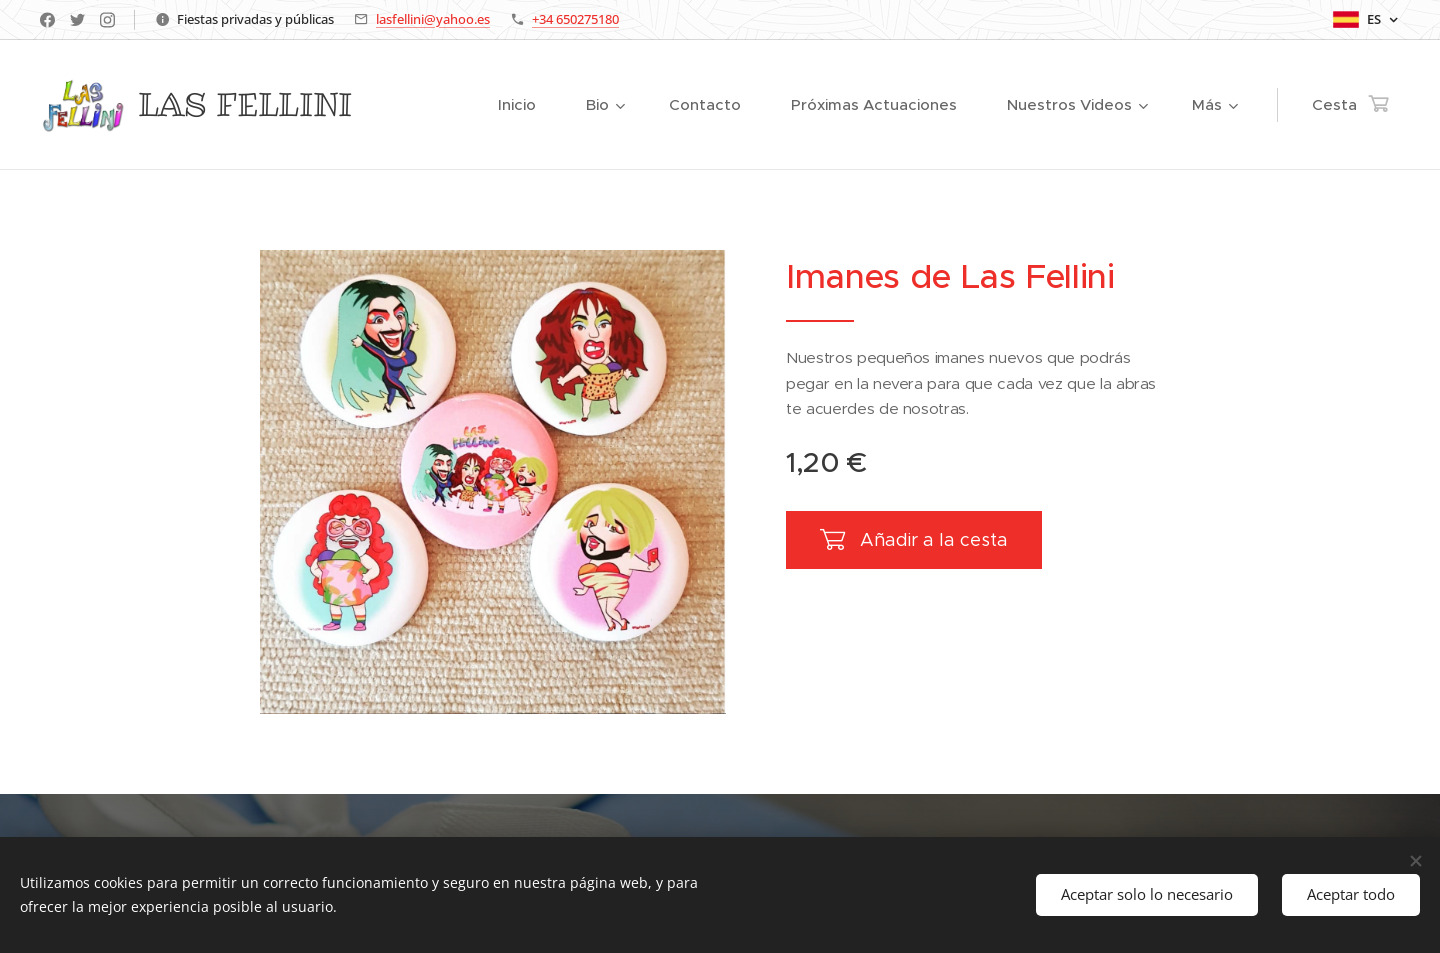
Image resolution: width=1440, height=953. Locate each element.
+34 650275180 (575, 19)
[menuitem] (418, 105)
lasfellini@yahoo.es (433, 19)
